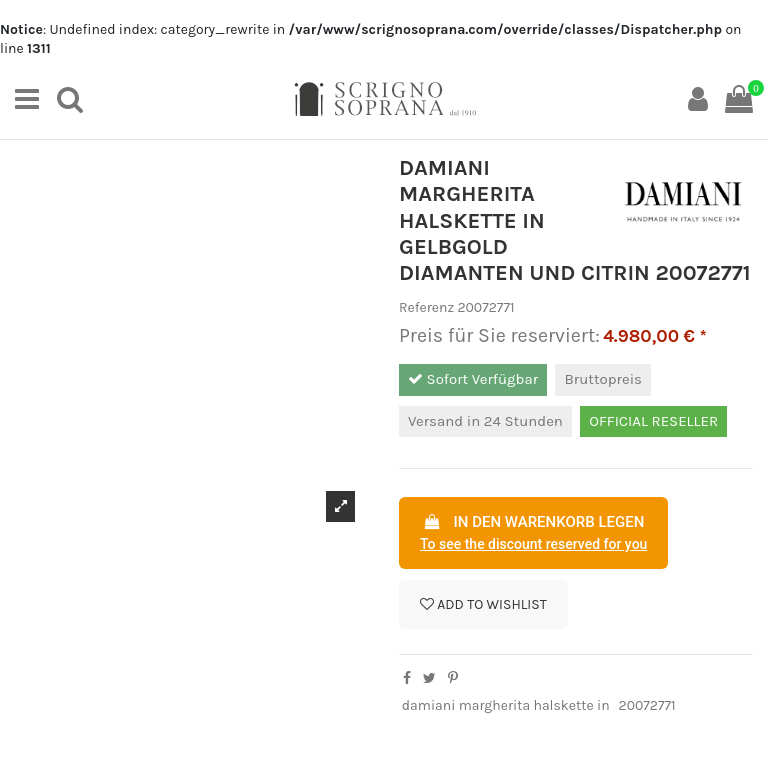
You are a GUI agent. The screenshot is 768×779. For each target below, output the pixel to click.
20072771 (647, 705)
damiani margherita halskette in (506, 705)
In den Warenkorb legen (533, 534)
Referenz (426, 307)
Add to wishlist (483, 604)
